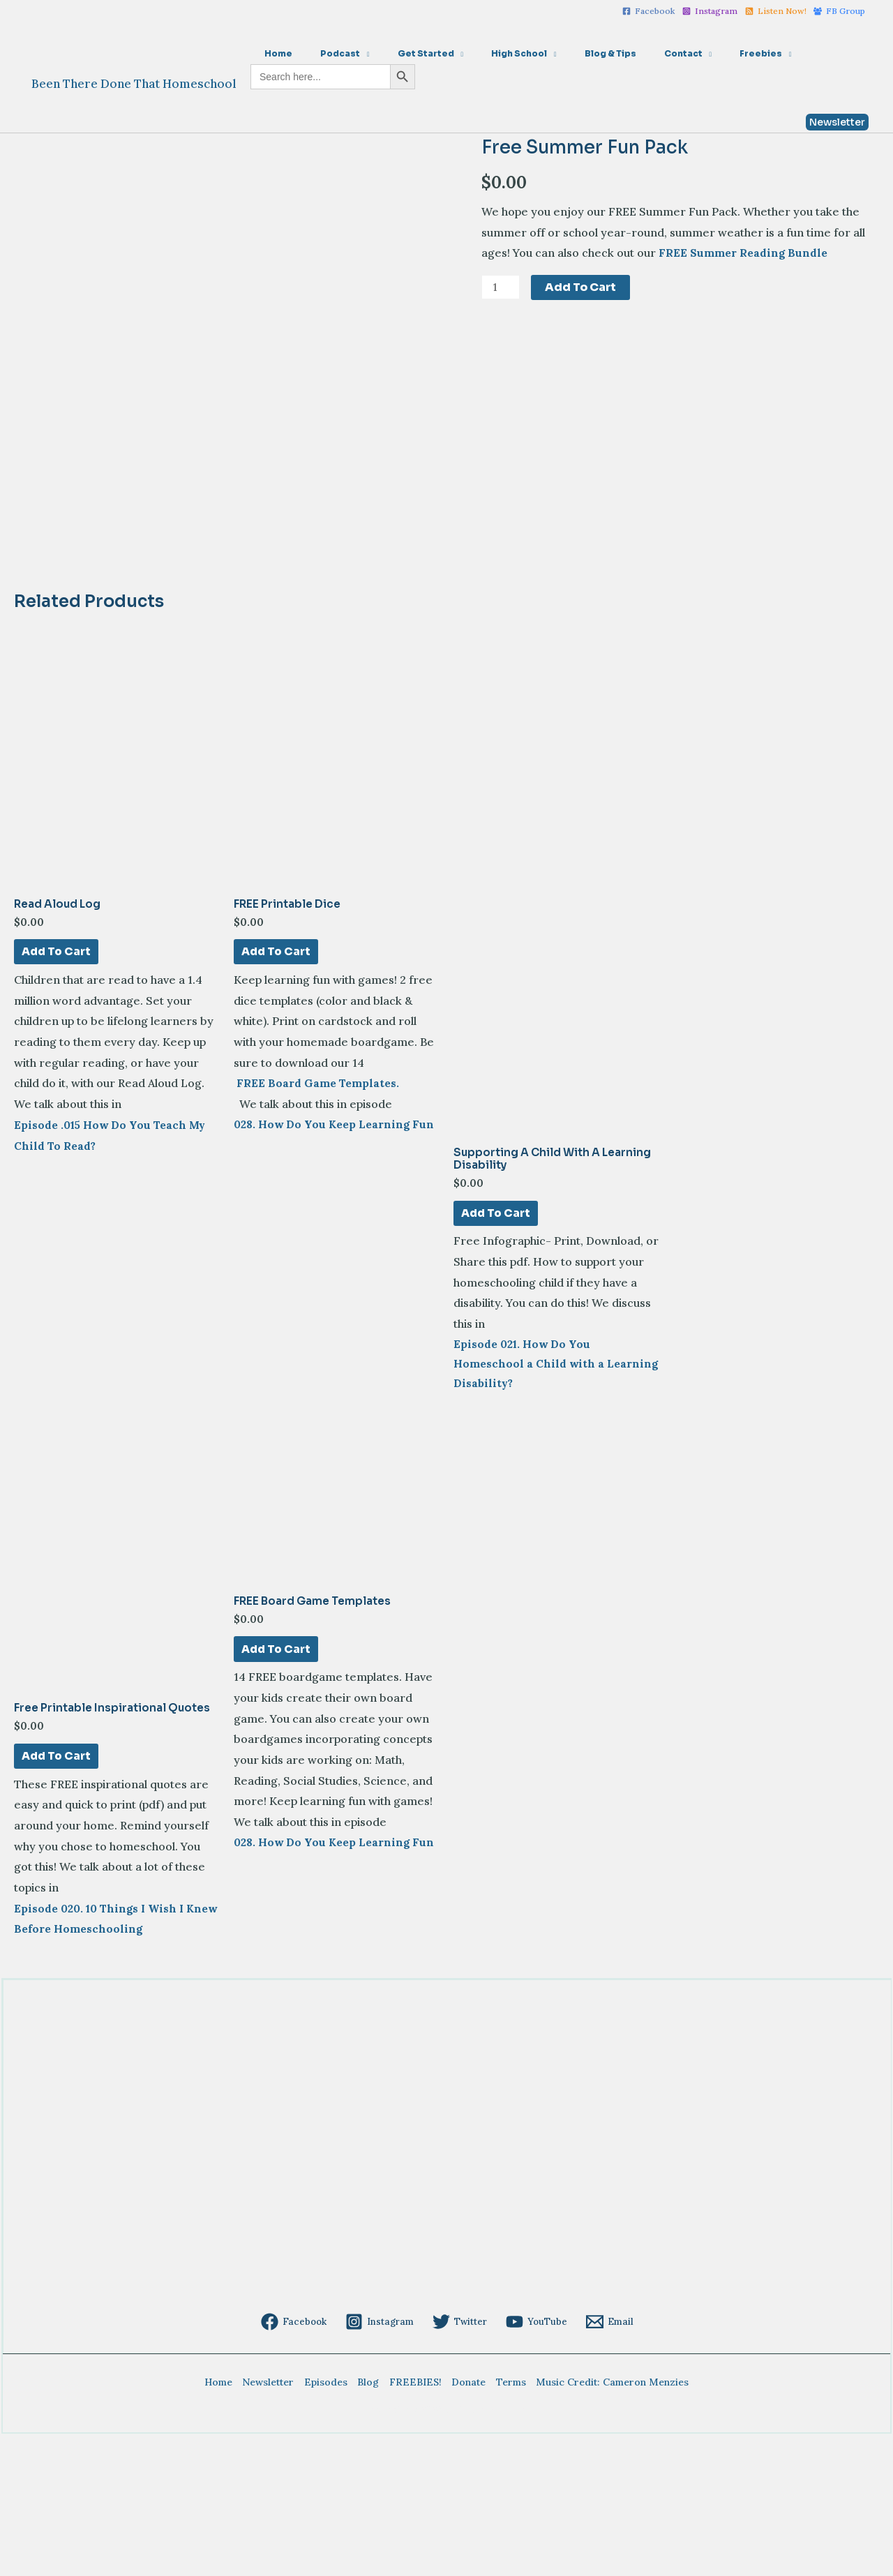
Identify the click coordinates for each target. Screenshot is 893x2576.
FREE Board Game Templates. (317, 1215)
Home (273, 53)
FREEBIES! (414, 2522)
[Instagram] (710, 11)
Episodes (330, 2522)
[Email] (605, 2462)
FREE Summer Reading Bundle (744, 253)
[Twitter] (460, 2462)
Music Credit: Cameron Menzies (601, 2522)
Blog (370, 2522)
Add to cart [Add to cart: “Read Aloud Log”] (56, 1081)
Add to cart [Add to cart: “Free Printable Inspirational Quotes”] (56, 1894)
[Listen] (776, 11)
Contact (622, 53)
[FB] (839, 11)
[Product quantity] (501, 287)
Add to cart (582, 287)
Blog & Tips (560, 53)
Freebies (688, 53)
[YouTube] (534, 2462)
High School (480, 53)
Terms (503, 2522)
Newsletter (276, 2522)
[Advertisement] (439, 2343)
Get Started (398, 53)
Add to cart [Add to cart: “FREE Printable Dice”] (276, 1081)
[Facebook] (649, 11)
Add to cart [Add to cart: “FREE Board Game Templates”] (276, 1787)
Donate (464, 2522)
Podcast (323, 53)
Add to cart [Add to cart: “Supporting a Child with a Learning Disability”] (496, 1343)
